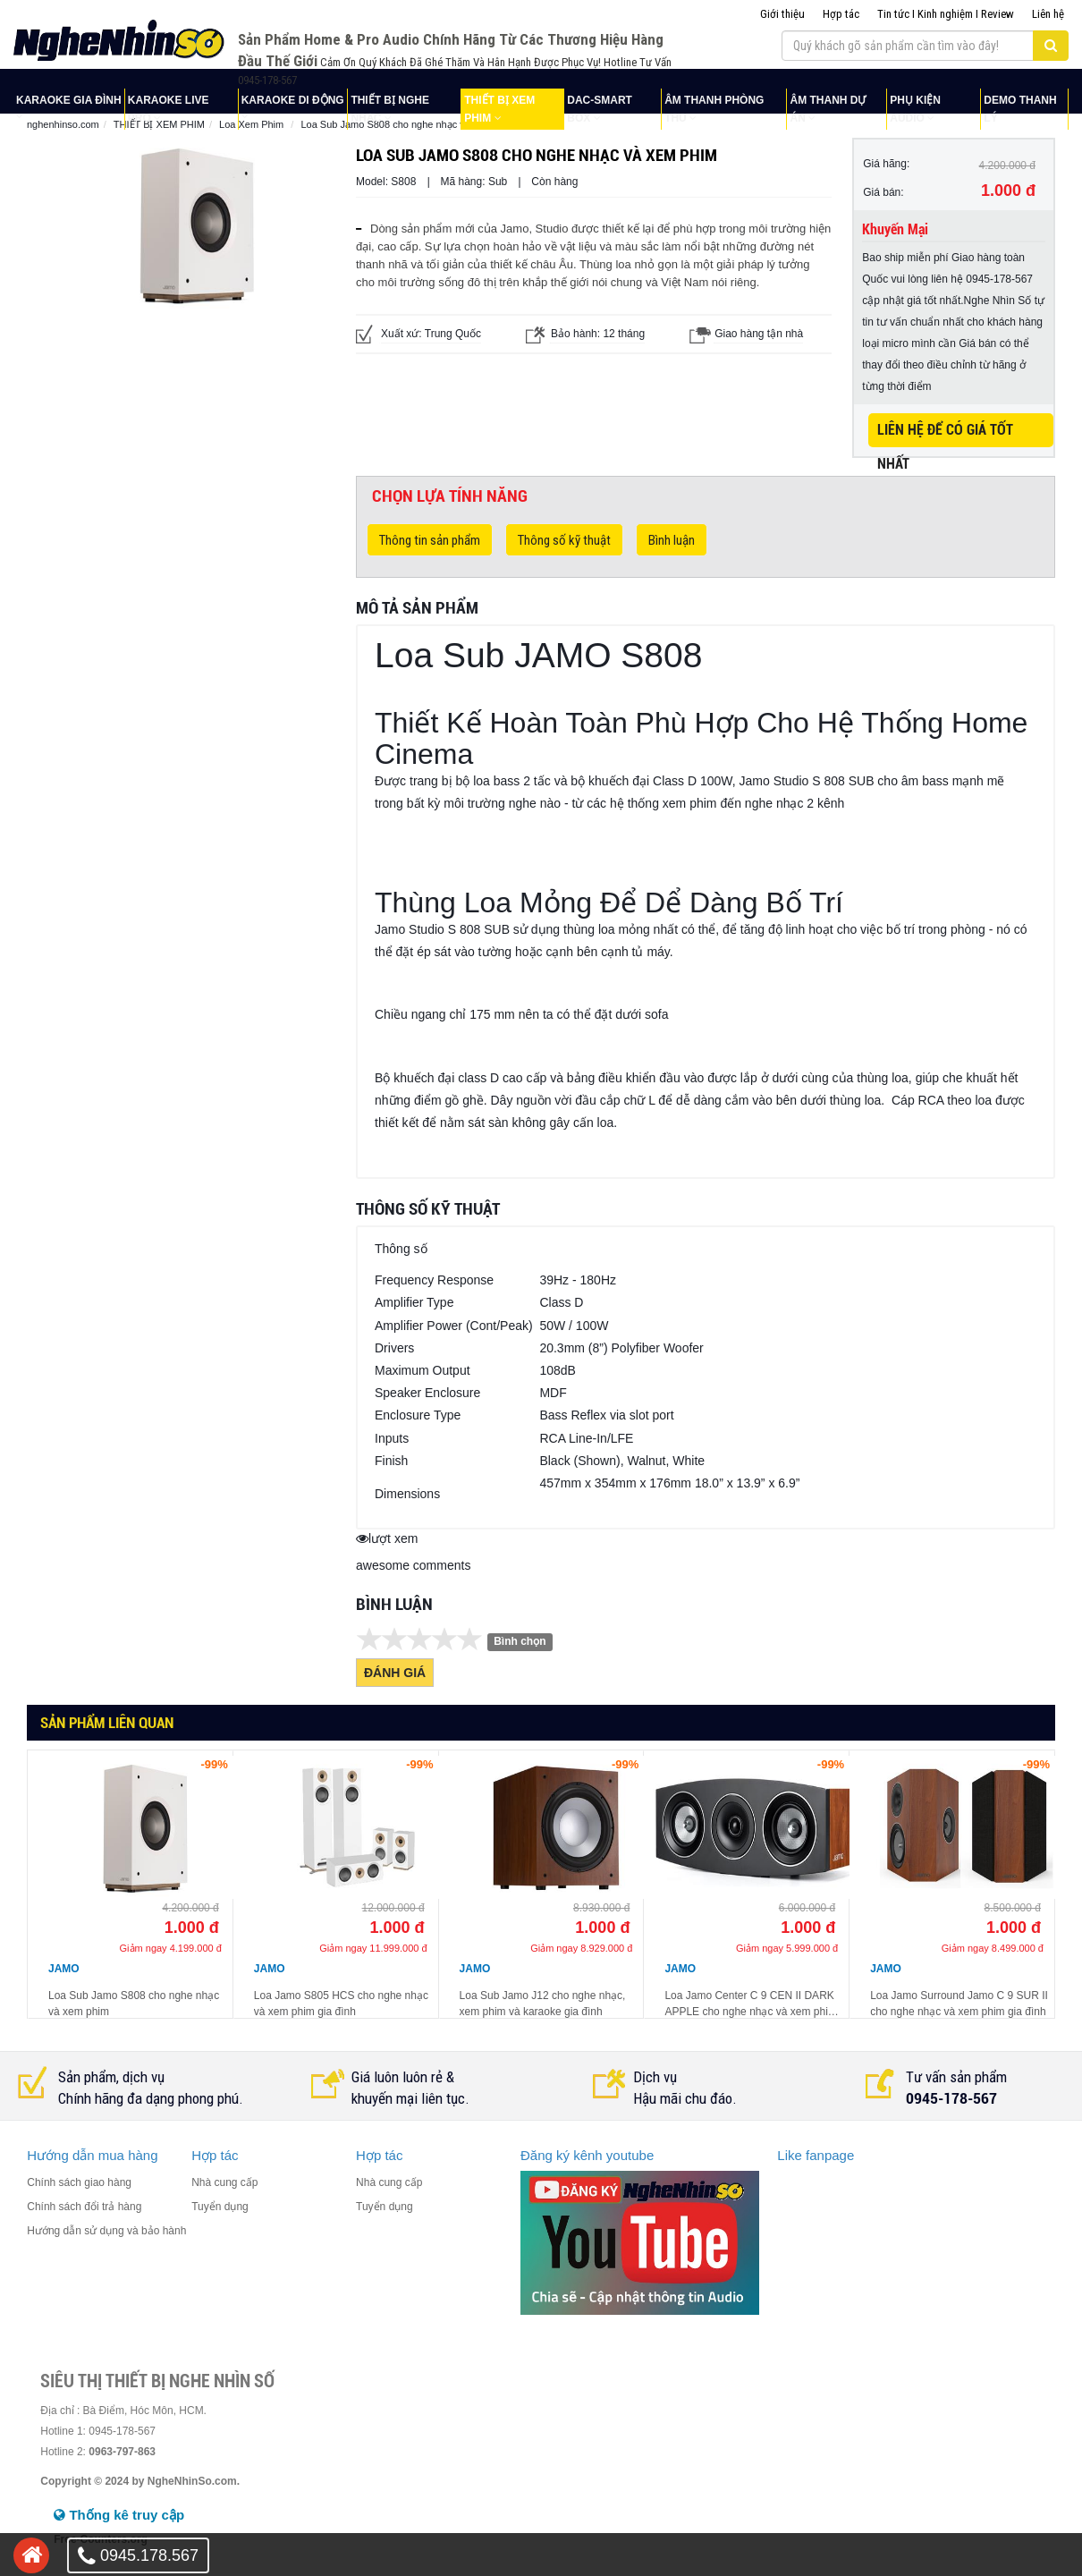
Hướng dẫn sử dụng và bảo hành (106, 2230)
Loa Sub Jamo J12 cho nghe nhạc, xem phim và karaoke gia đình (543, 2003)
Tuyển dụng (220, 2206)
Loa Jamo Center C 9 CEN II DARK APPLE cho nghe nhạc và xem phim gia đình (750, 2004)
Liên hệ (1048, 14)
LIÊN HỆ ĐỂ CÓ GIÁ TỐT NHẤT (945, 434)
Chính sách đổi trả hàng (84, 2206)
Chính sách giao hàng (79, 2182)
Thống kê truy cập (119, 2514)
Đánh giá (395, 1672)
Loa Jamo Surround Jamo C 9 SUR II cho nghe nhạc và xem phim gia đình (959, 2003)
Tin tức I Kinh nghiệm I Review (945, 14)
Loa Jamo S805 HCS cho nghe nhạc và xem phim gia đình (341, 2003)
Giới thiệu (782, 14)
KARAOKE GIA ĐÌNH (69, 100)
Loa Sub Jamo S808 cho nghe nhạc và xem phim (133, 2003)
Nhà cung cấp (224, 2182)
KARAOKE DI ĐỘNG (292, 100)
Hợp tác (841, 14)
